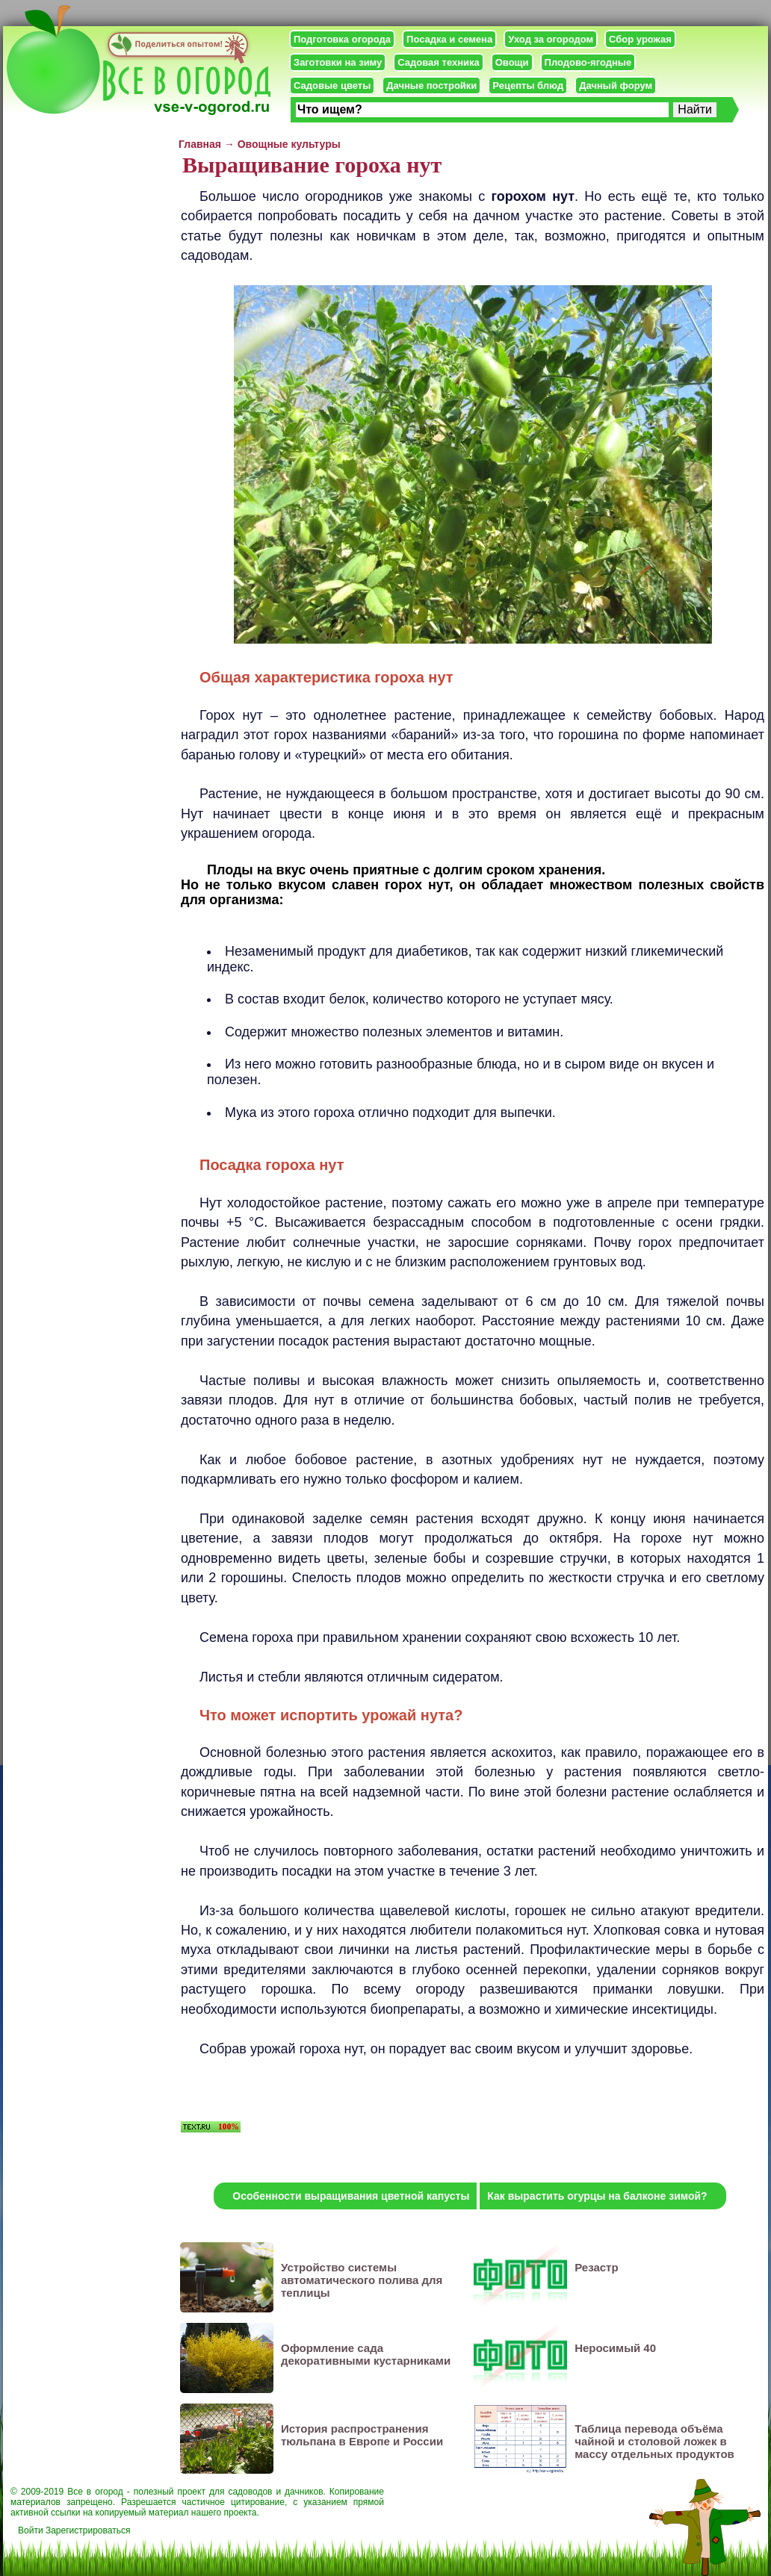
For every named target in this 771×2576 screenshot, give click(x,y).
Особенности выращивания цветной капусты (350, 2196)
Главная (200, 144)
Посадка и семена (449, 39)
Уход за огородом (550, 39)
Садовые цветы (332, 85)
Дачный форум (615, 85)
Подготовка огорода (342, 39)
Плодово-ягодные (588, 62)
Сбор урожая (640, 39)
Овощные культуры (289, 144)
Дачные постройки (431, 85)
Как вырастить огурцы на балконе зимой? (597, 2196)
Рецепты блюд (527, 85)
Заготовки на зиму (338, 62)
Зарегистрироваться (88, 2530)
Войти (30, 2530)
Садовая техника (438, 62)
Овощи (512, 62)
